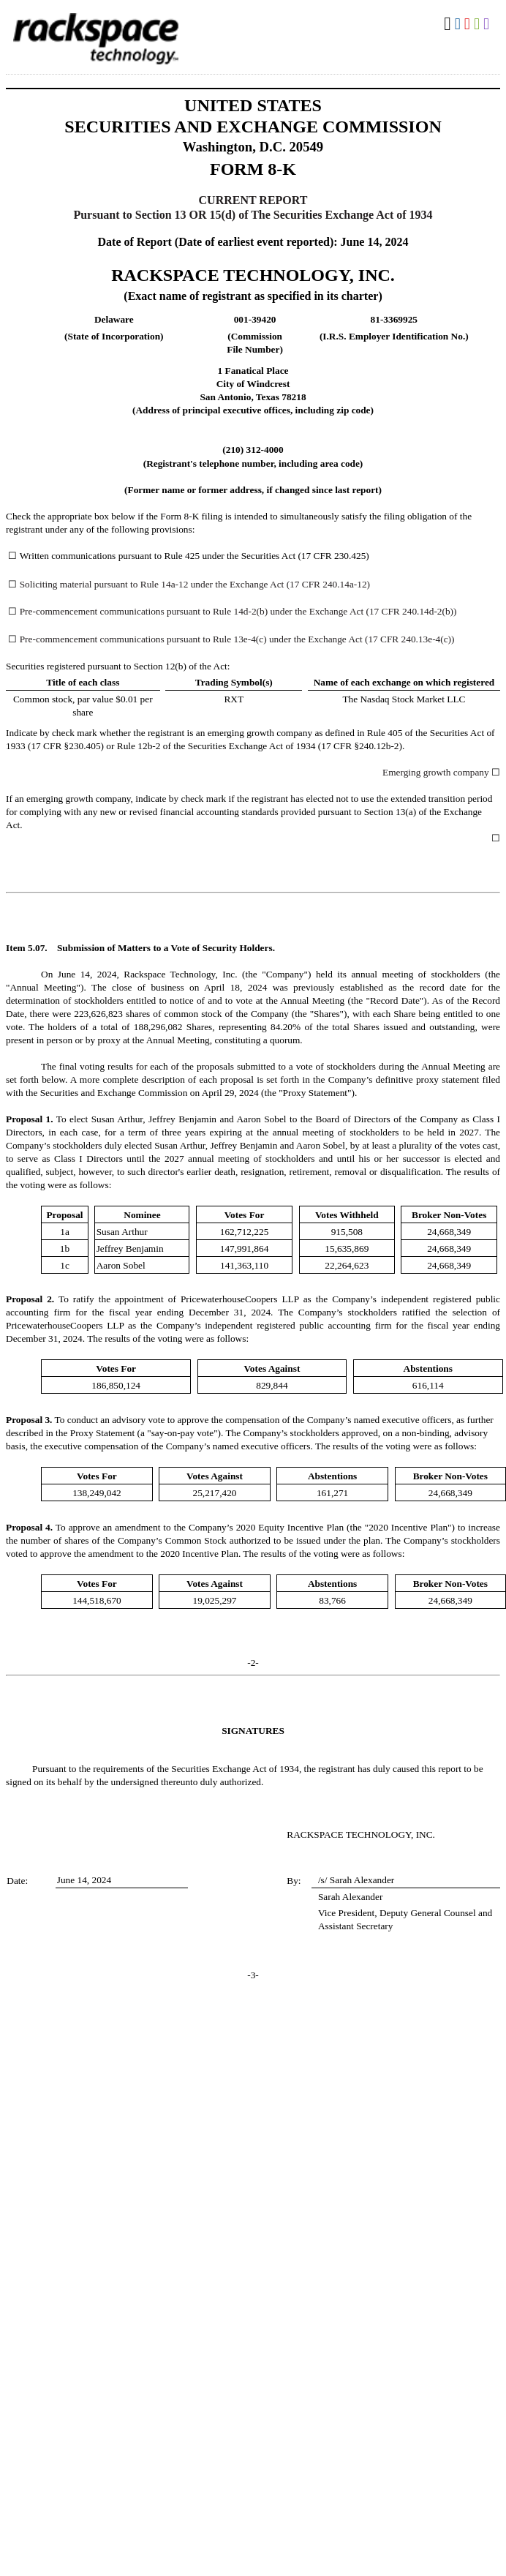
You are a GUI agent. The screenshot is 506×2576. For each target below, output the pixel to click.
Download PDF (469, 24)
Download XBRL (488, 24)
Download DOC (459, 24)
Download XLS (478, 24)
